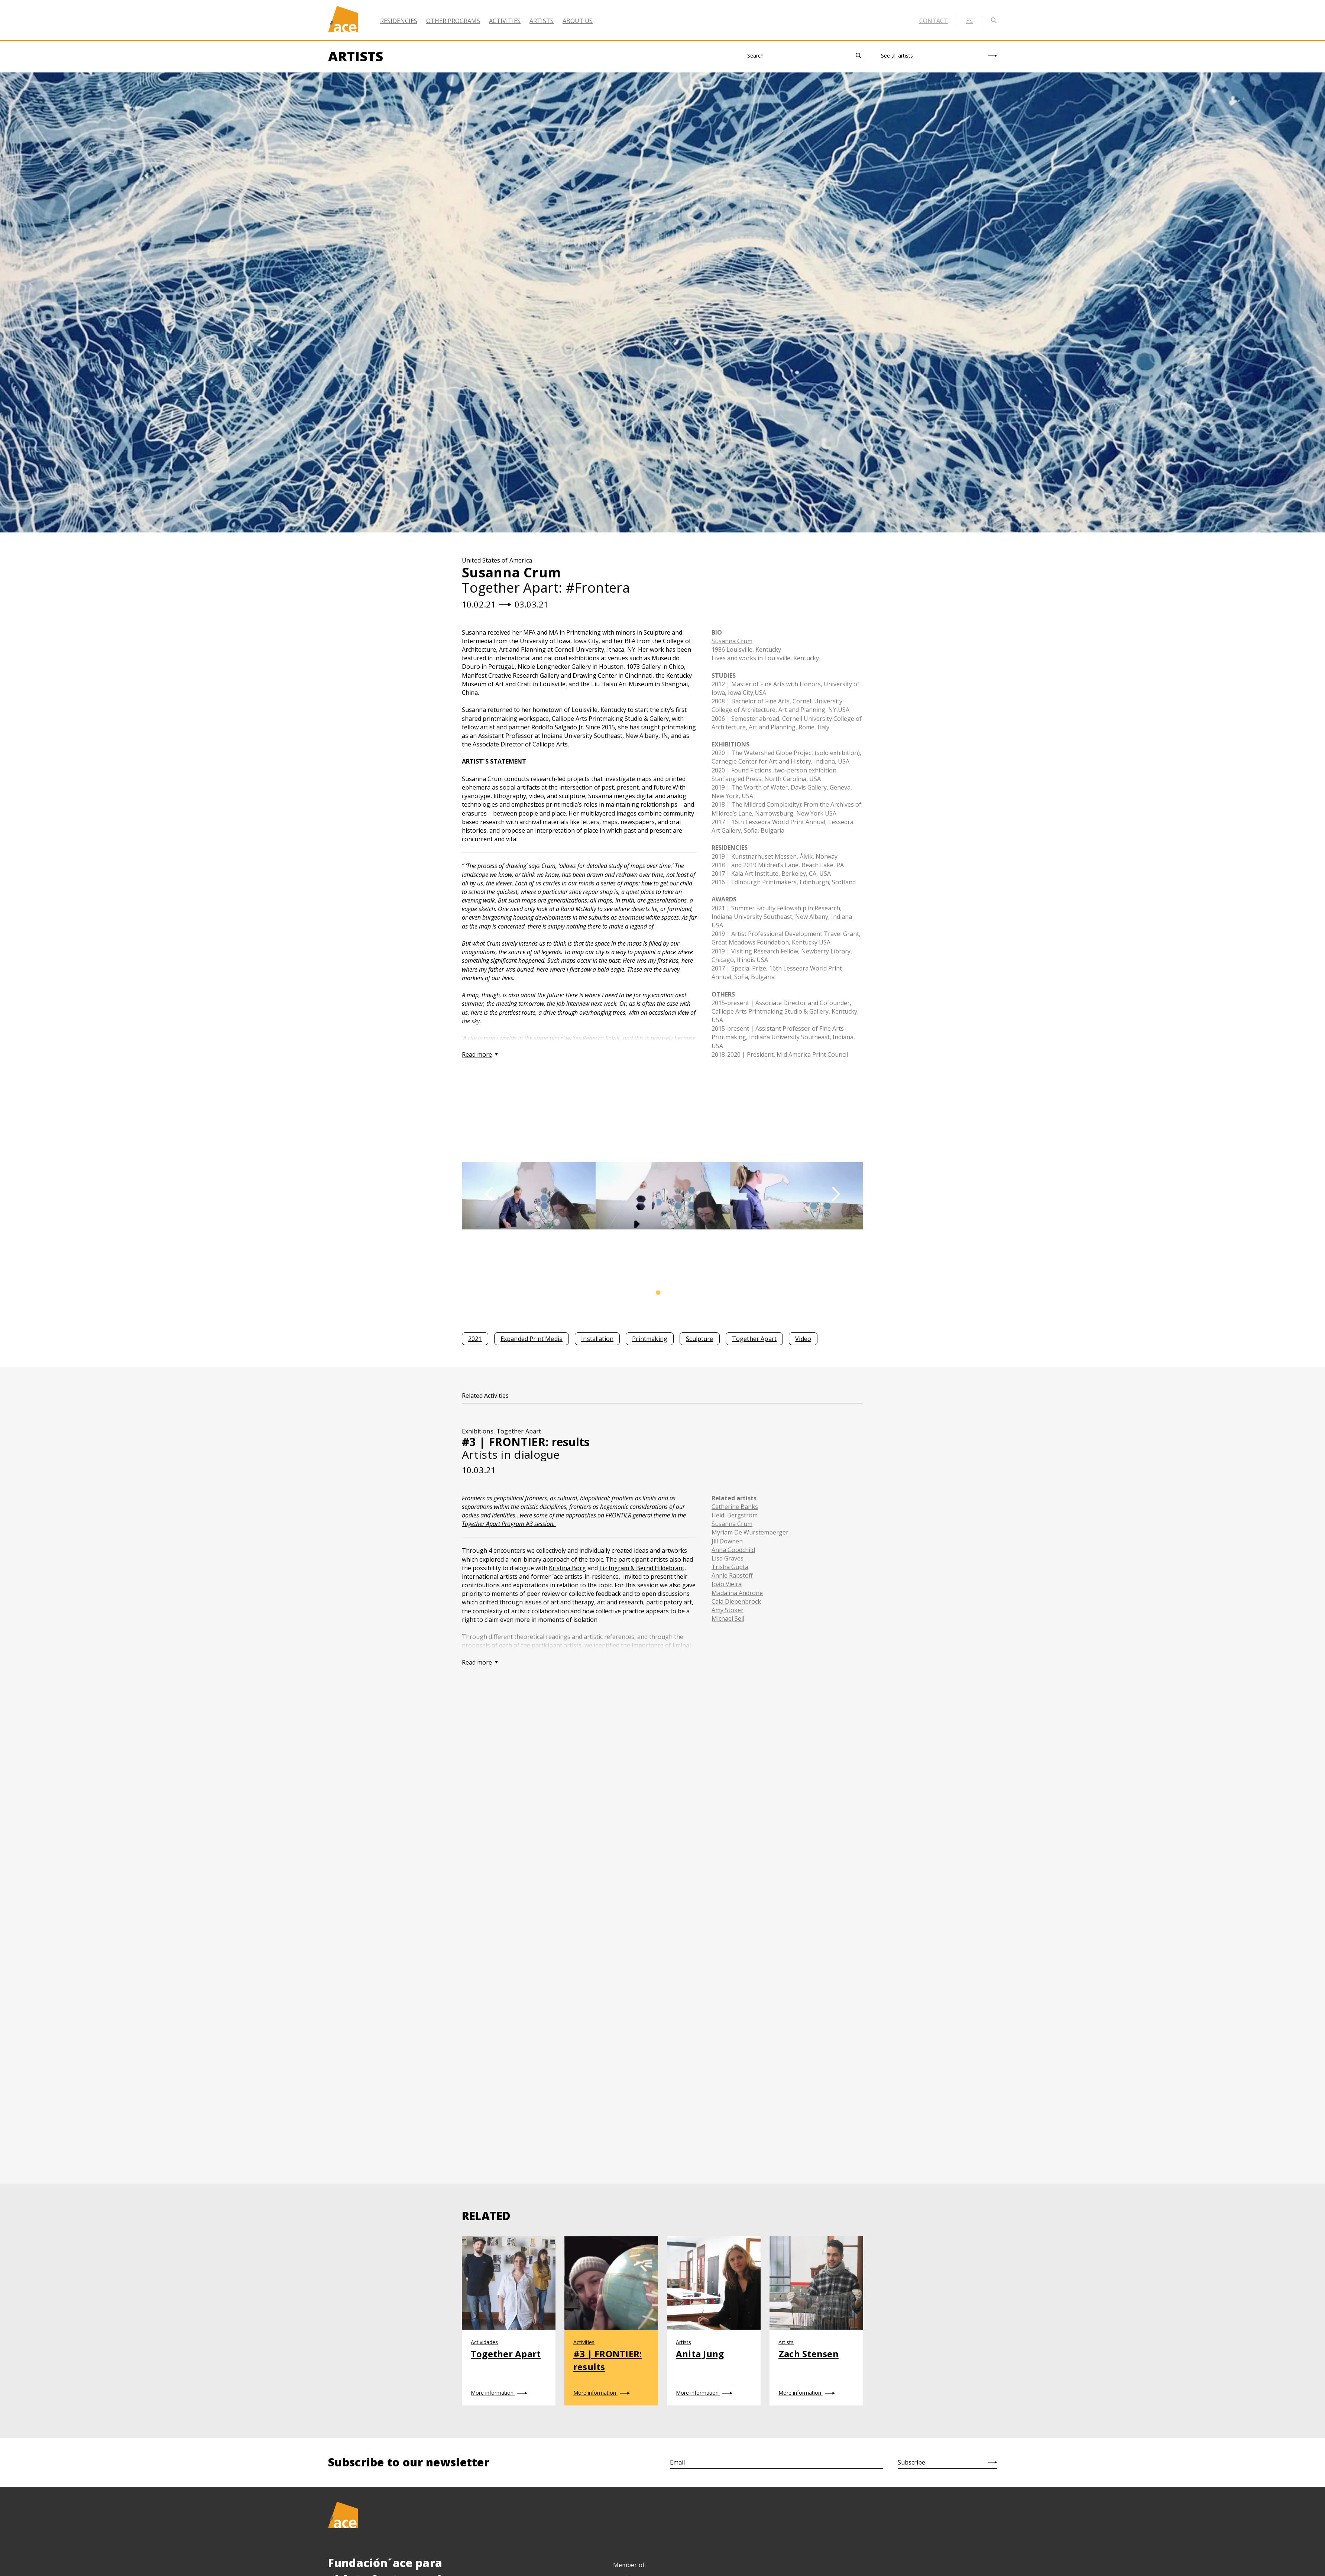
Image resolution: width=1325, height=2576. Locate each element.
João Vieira (727, 1584)
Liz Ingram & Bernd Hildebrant (641, 1568)
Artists (541, 21)
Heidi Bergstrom (735, 1515)
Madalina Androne (737, 1593)
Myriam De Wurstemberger (750, 1532)
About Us (578, 21)
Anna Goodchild (733, 1550)
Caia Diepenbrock (736, 1601)
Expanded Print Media (531, 1339)
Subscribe (911, 2462)
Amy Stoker (728, 1610)
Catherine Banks (735, 1507)
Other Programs (453, 21)
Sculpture (699, 1339)
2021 (475, 1339)
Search (755, 55)
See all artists (897, 55)
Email (677, 2462)
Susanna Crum (732, 641)
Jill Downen (727, 1541)
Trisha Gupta (730, 1567)
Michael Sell (728, 1618)
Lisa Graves (728, 1558)
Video (803, 1339)
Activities (505, 21)
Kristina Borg (567, 1568)
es (969, 21)
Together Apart (754, 1339)
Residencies (398, 21)
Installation (597, 1339)
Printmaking (649, 1339)
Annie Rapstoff (732, 1575)
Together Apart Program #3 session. (509, 1524)
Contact (933, 21)
